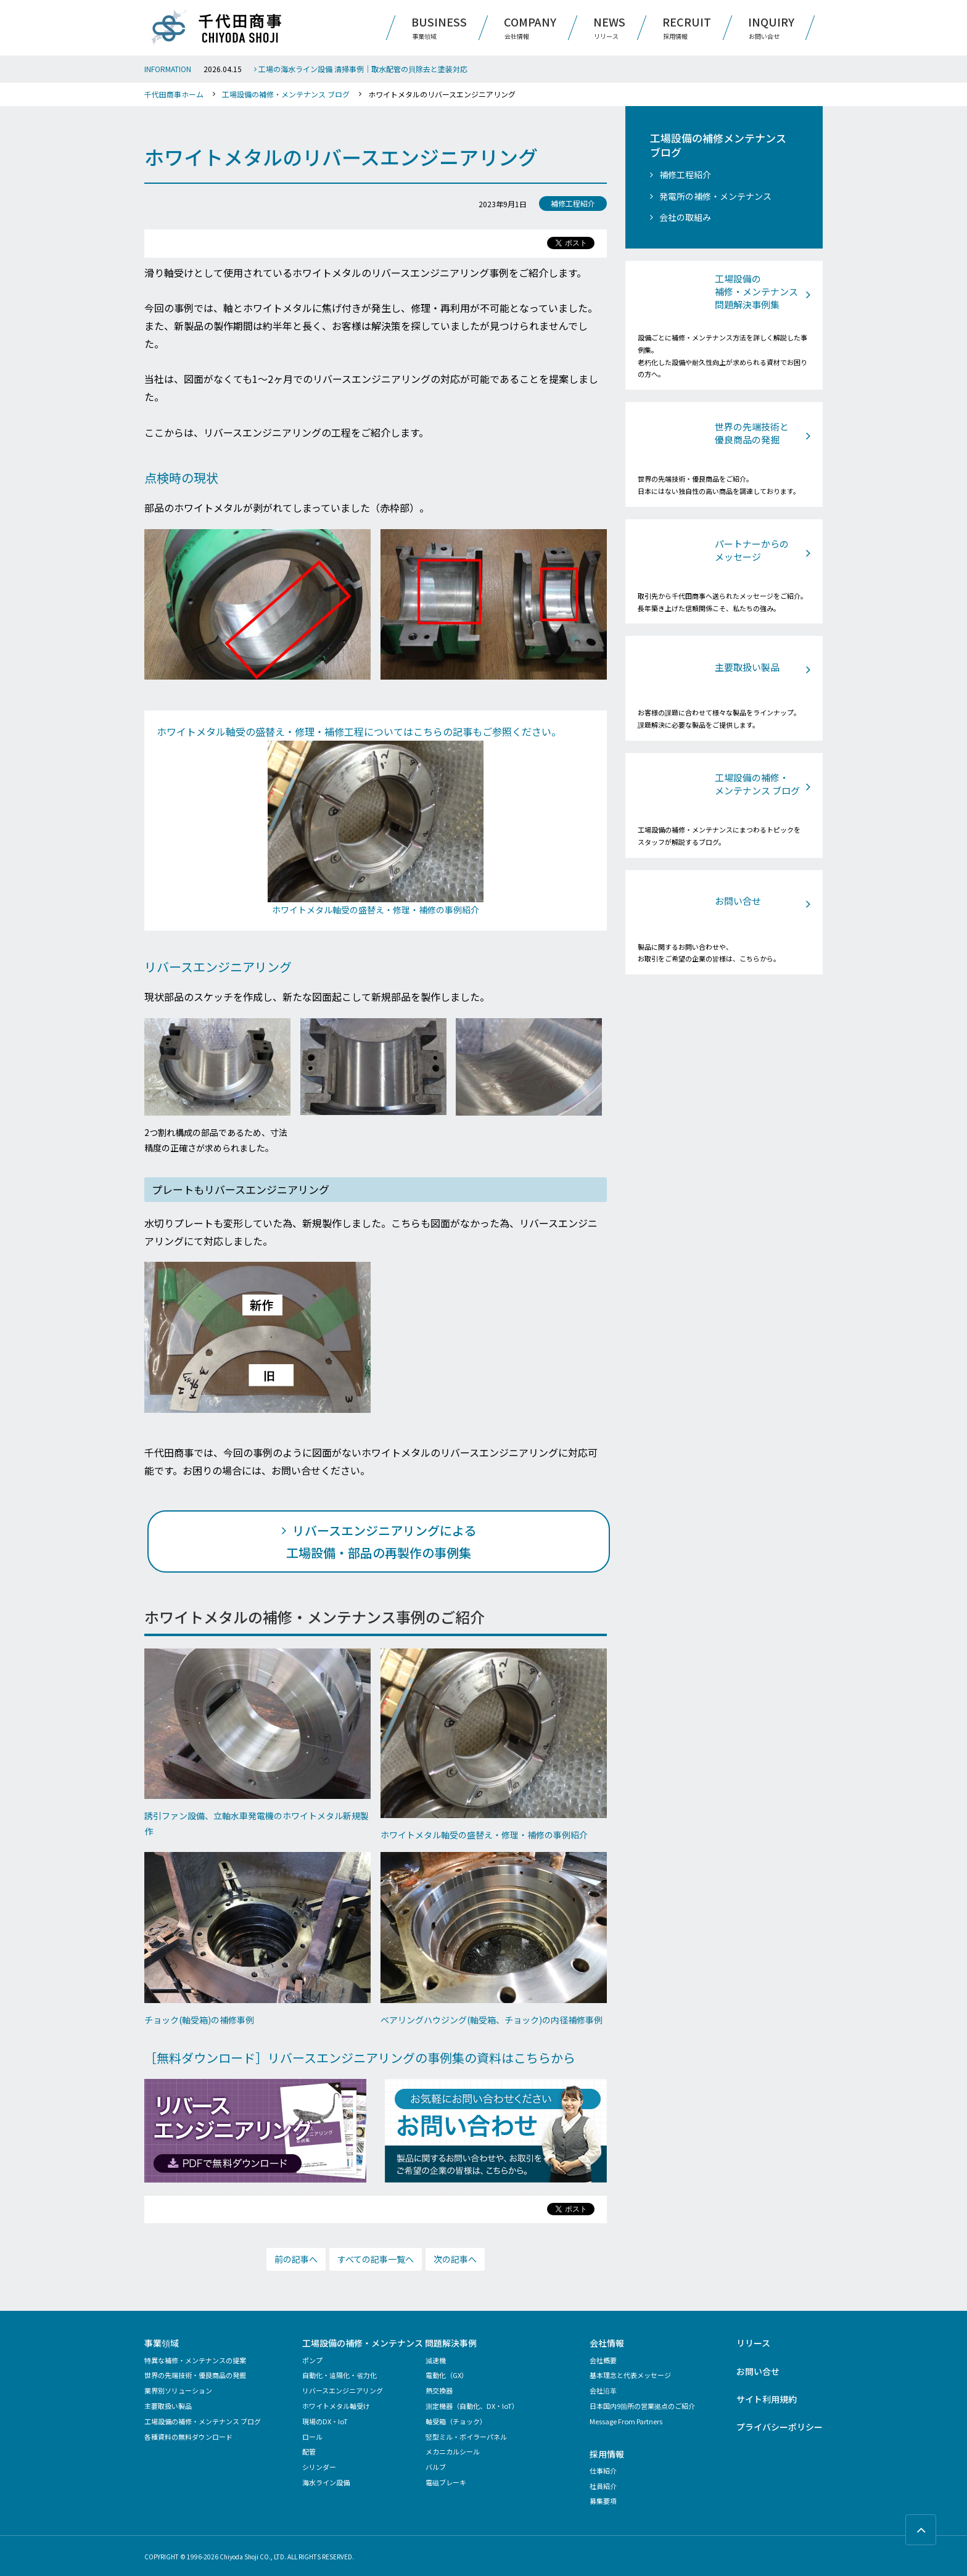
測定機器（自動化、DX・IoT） (472, 2406)
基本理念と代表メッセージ (630, 2375)
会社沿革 (603, 2390)
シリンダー (319, 2467)
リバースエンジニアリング (342, 2390)
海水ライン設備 (326, 2482)
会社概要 (603, 2360)
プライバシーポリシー (779, 2427)
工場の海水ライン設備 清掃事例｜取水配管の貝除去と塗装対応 (360, 69)
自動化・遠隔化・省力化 (339, 2375)
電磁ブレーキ (446, 2482)
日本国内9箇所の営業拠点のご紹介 (642, 2406)
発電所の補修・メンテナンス (715, 196)
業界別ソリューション (178, 2390)
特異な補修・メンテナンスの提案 (195, 2360)
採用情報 (607, 2454)
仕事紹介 (603, 2470)
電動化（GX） (447, 2375)
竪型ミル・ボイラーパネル (466, 2437)
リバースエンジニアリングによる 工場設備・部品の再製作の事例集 (381, 1541)
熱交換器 (439, 2390)
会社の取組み (685, 217)
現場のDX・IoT (325, 2421)
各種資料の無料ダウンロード (188, 2437)
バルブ (436, 2467)
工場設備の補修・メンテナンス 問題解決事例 (389, 2343)
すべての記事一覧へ (375, 2259)
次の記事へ (455, 2259)
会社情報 (607, 2343)
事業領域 (161, 2343)
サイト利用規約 (766, 2399)
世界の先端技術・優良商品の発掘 (195, 2375)
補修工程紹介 (685, 175)
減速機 (436, 2360)
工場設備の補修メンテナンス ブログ (718, 145)
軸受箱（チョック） (456, 2421)
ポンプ (312, 2360)
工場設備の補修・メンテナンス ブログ (286, 94)
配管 (309, 2451)
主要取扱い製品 (168, 2406)
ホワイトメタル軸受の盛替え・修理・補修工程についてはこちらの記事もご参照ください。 (359, 731)
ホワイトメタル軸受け (336, 2406)
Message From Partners (626, 2421)
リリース (753, 2343)
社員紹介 (603, 2486)
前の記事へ (296, 2259)
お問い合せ (758, 2371)
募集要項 (603, 2501)
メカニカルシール (453, 2451)
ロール (312, 2437)
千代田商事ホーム (174, 94)
